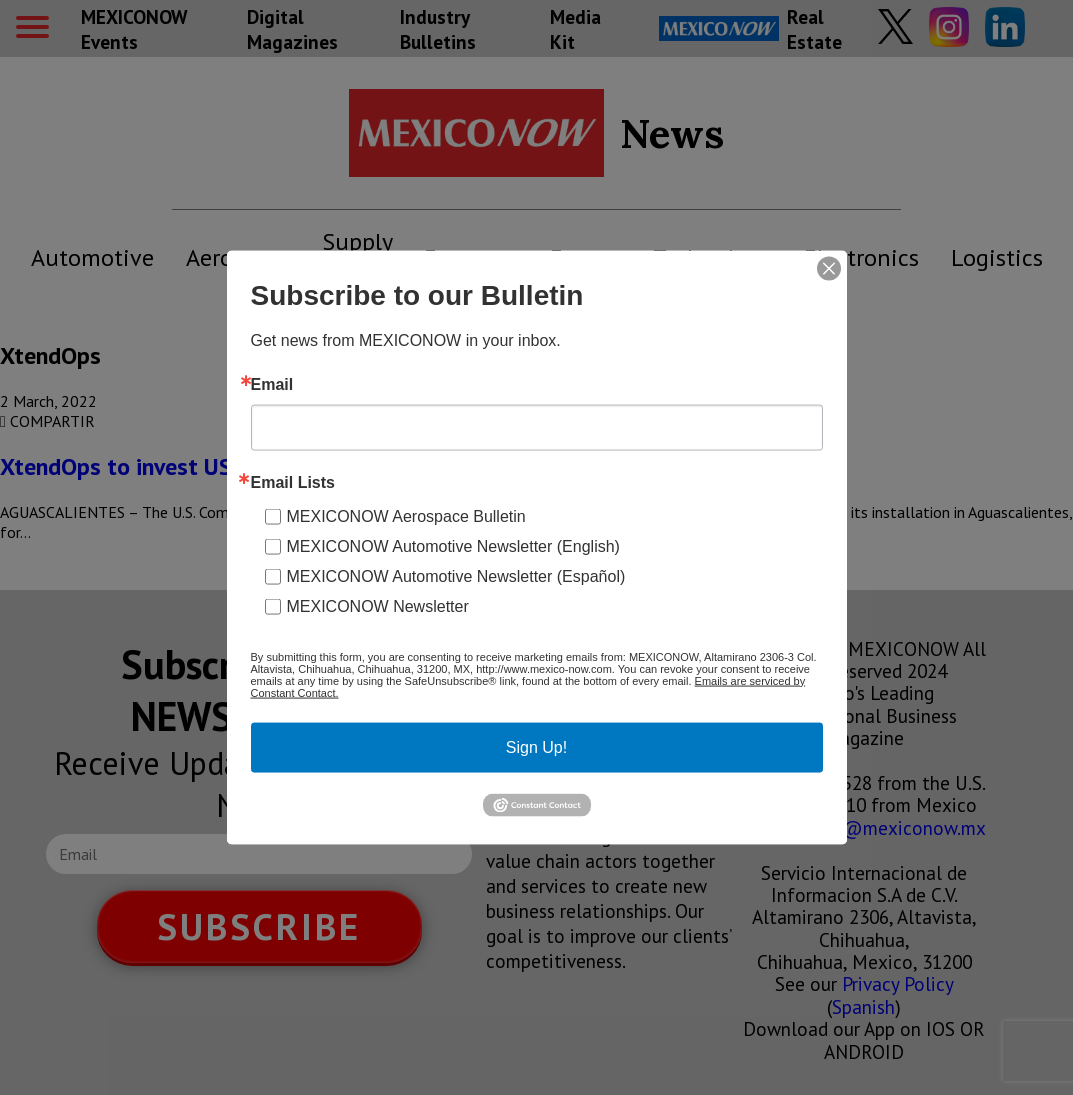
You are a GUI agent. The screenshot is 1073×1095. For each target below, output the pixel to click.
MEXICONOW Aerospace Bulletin (406, 515)
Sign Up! (536, 746)
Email (272, 384)
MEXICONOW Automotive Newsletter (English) (453, 545)
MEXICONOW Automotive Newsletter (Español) (456, 575)
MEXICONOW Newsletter (378, 605)
